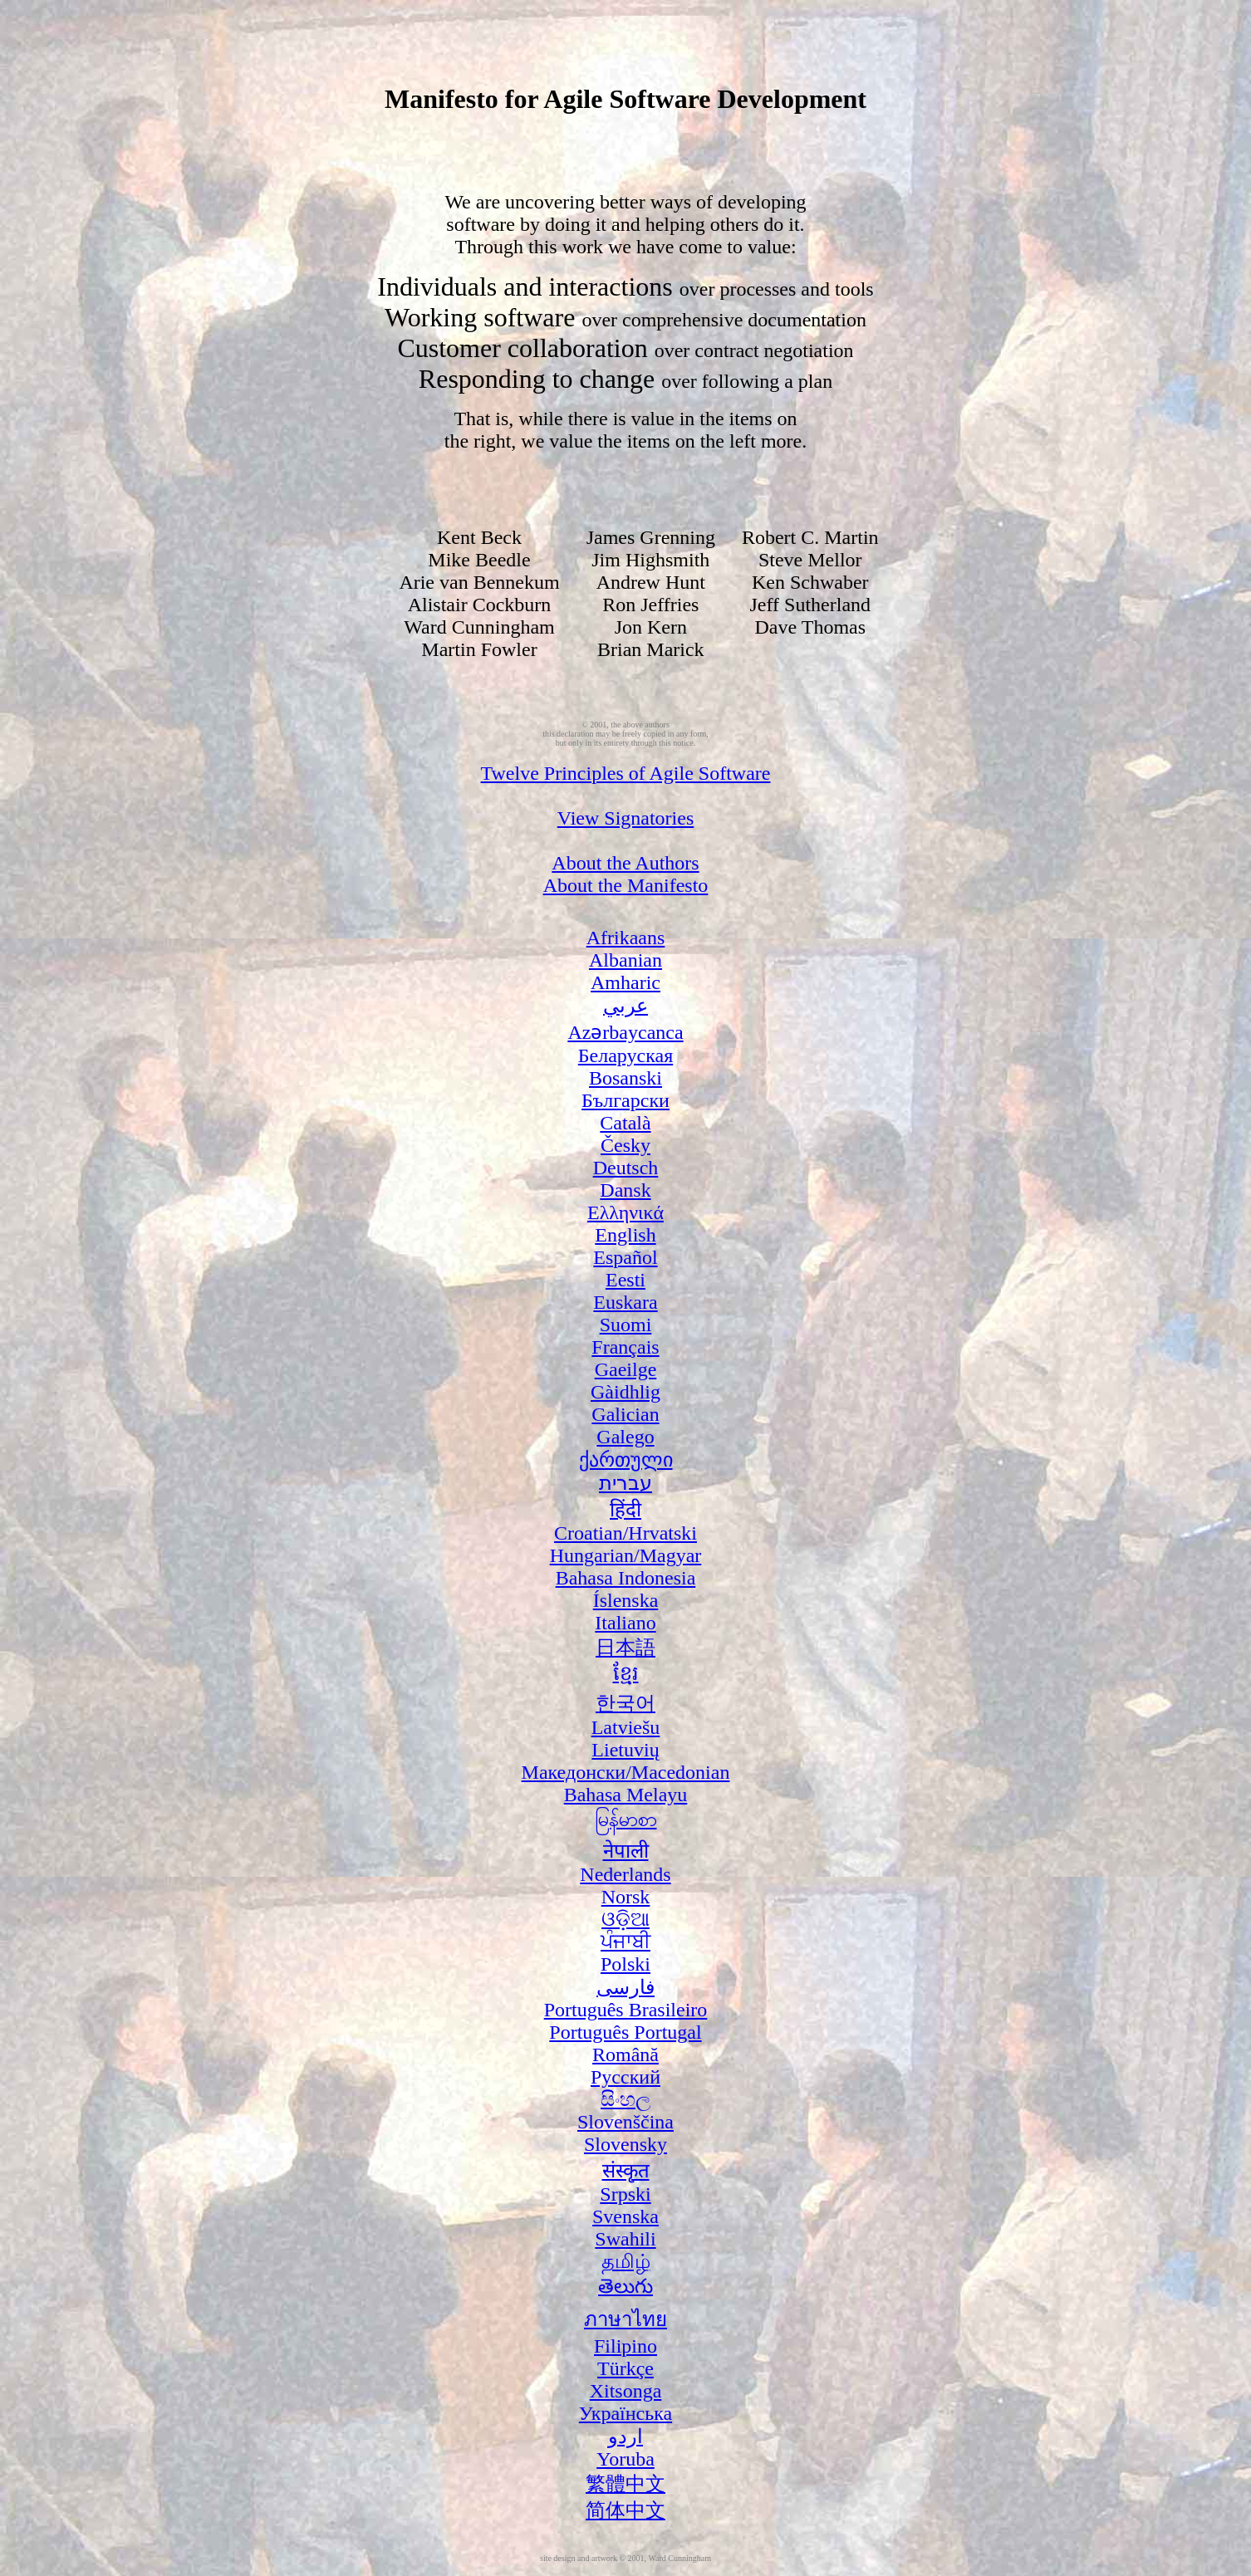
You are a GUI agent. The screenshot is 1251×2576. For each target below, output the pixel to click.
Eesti (625, 1279)
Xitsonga (626, 2391)
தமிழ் (625, 2261)
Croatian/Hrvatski (625, 1533)
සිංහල (625, 2099)
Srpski (625, 2194)
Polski (625, 1964)
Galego (625, 1436)
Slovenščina (625, 2122)
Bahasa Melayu (626, 1794)
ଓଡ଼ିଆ (625, 1919)
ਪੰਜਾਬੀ (625, 1941)
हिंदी (625, 1510)
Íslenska (626, 1600)
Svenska (625, 2216)
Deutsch (626, 1167)
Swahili (625, 2239)
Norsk (625, 1897)
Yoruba (625, 2459)
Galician (625, 1414)
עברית (625, 1483)
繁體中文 (625, 2484)
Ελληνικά (625, 1212)
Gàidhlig (625, 1392)
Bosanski (625, 1078)
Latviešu (625, 1727)
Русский (625, 2077)
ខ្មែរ (626, 1673)
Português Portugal (625, 2032)
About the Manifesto (626, 885)
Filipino (625, 2346)
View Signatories (625, 818)
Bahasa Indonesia (626, 1578)
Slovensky (625, 2144)
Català (625, 1123)
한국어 (625, 1703)
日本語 (625, 1647)
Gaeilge (626, 1369)
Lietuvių (625, 1750)
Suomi (626, 1324)
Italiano (625, 1622)
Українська (625, 2413)
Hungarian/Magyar (626, 1555)
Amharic (625, 982)
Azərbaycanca (625, 1032)
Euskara (625, 1302)
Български (625, 1100)
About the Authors (625, 863)
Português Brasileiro (626, 2009)
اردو (625, 2436)
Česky (625, 1145)
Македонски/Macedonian (626, 1772)
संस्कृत (626, 2171)
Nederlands (625, 1874)
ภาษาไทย (625, 2319)
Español (625, 1257)
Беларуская (625, 1055)
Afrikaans (625, 937)
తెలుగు (625, 2286)
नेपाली (626, 1851)
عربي (625, 1005)
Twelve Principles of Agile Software (626, 773)
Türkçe (625, 2368)
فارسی (625, 1987)
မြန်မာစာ (626, 1819)
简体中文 (625, 2510)
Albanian (625, 960)
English (625, 1235)
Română (625, 2054)
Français (625, 1347)
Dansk (625, 1190)
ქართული (626, 1460)
